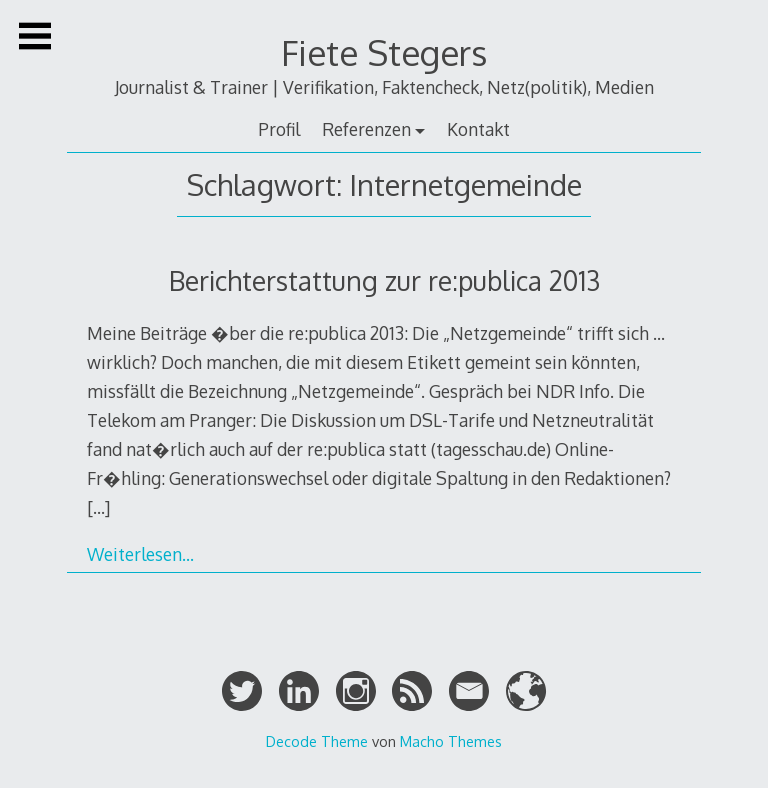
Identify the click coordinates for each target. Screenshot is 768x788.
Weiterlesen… (140, 554)
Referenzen (366, 129)
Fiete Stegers (384, 52)
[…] (98, 507)
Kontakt (478, 129)
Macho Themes (451, 741)
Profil (279, 129)
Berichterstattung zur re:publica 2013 (384, 280)
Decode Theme (317, 741)
